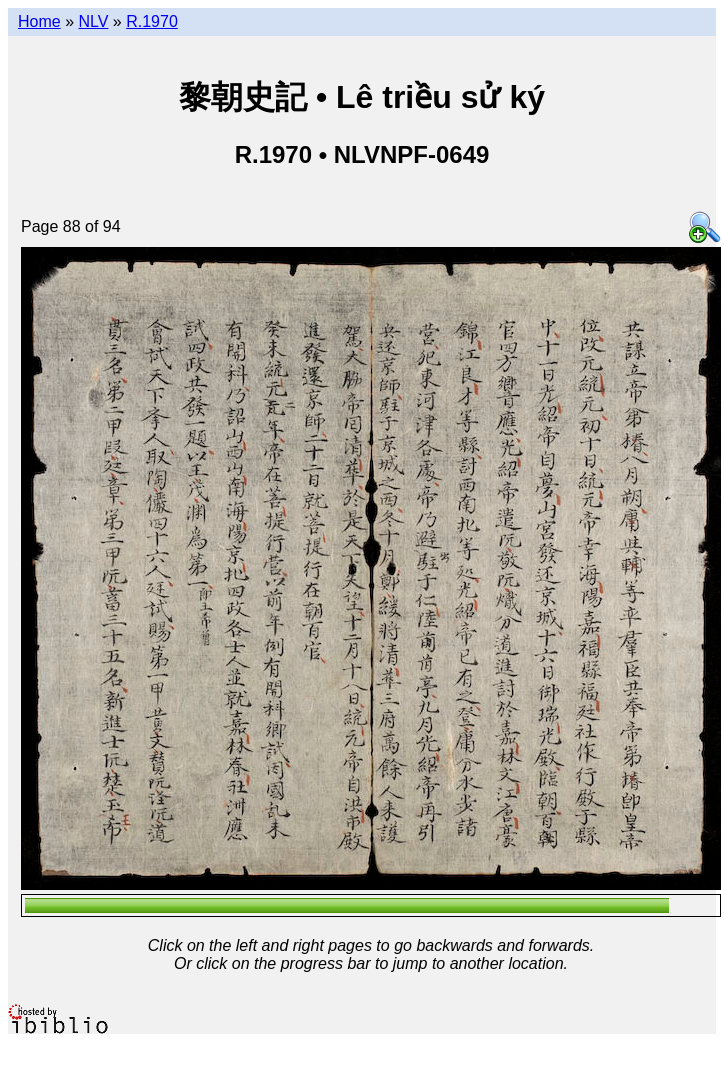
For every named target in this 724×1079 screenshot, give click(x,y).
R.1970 (152, 21)
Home (39, 21)
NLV (93, 21)
